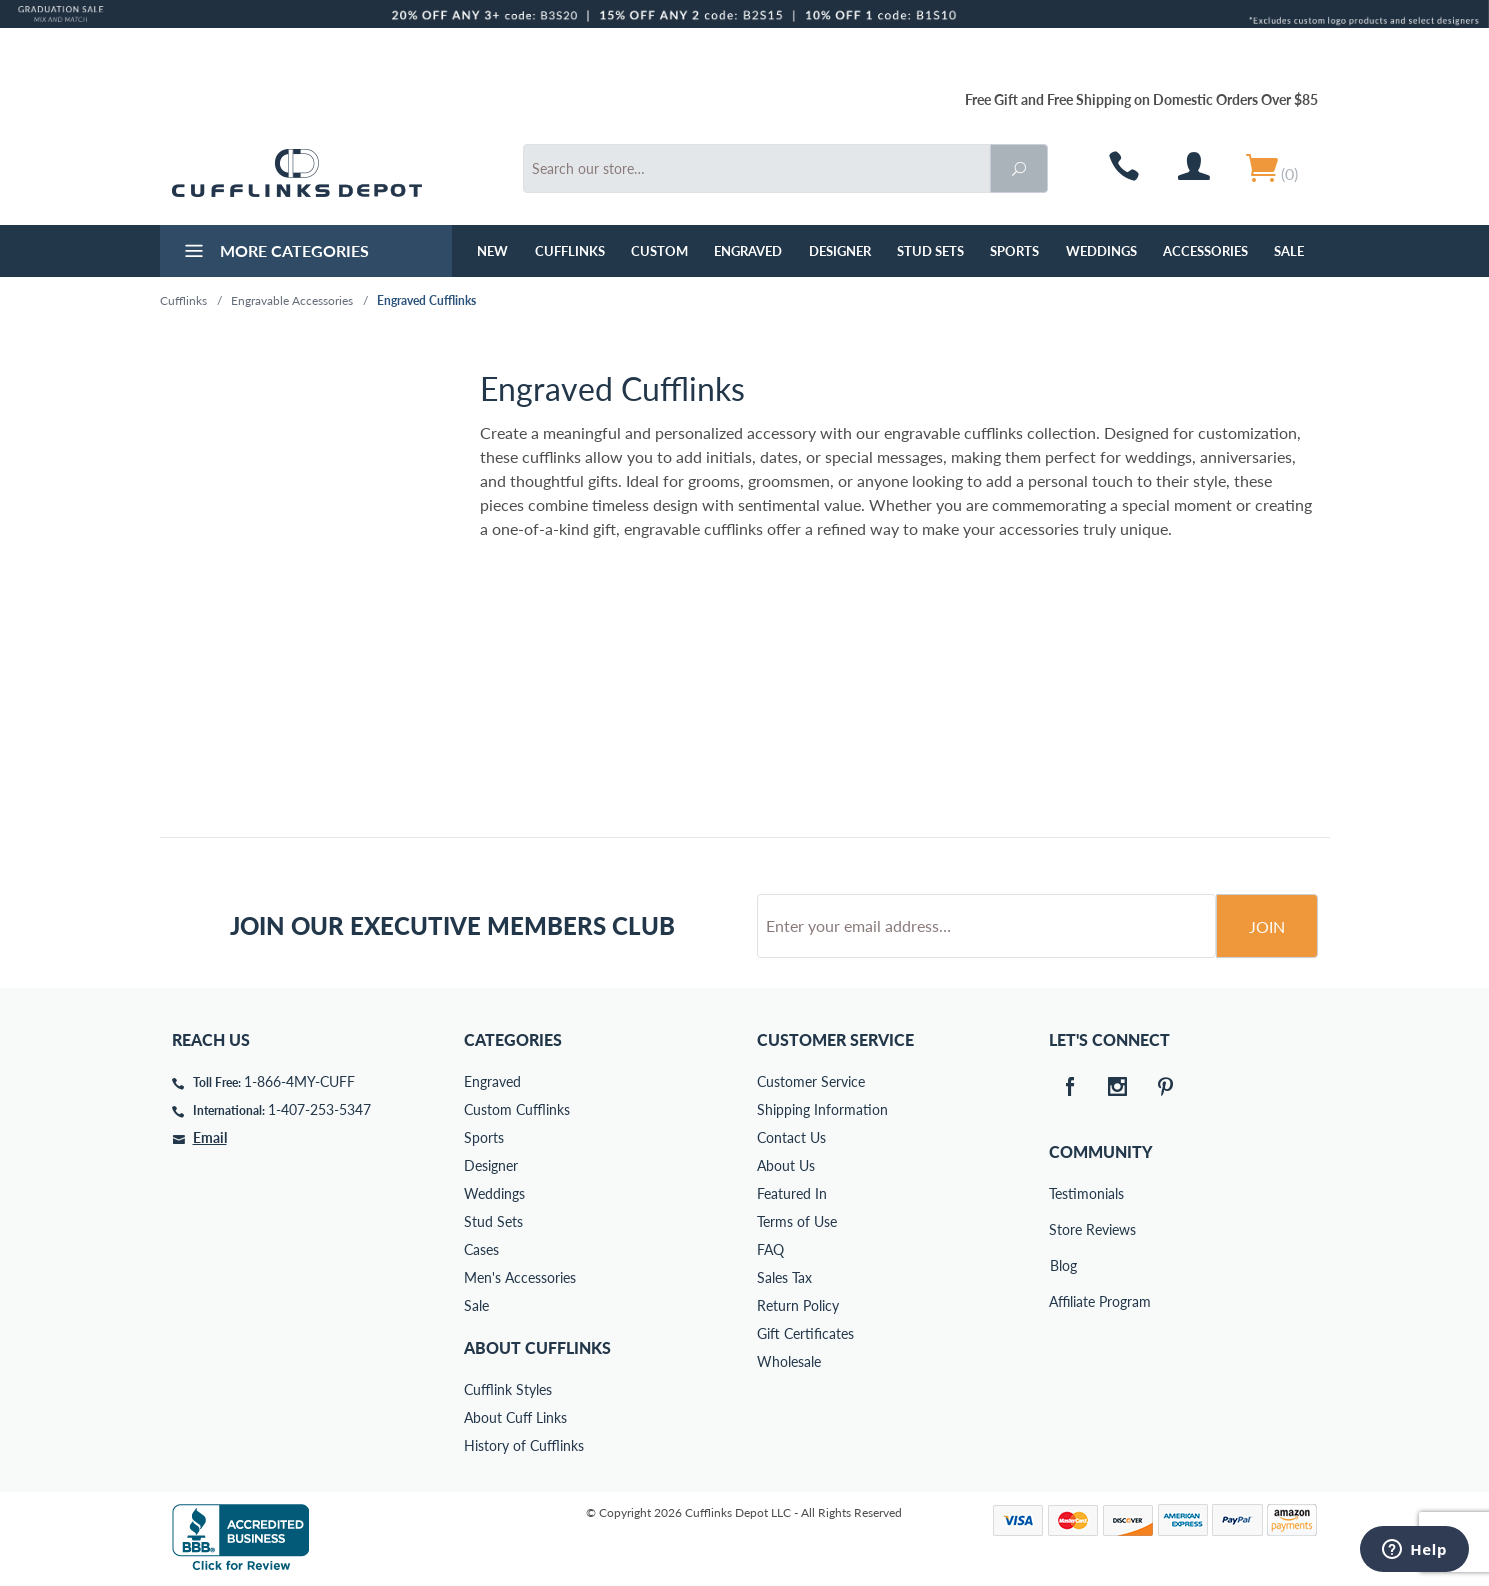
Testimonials (1063, 1193)
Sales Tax (784, 1277)
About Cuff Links (515, 1417)
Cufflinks (570, 251)
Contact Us (791, 1137)
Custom (659, 251)
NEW (492, 251)
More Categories (274, 253)
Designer (840, 251)
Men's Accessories (520, 1277)
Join (1267, 926)
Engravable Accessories (292, 300)
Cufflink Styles (508, 1389)
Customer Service (811, 1081)
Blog (1063, 1265)
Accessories (1205, 251)
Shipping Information (822, 1109)
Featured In (792, 1193)
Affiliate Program (1063, 1301)
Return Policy (798, 1305)
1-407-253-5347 (319, 1109)
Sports (1014, 251)
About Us (786, 1165)
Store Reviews (1063, 1229)
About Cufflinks (537, 1347)
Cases (481, 1249)
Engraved (748, 251)
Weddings (1101, 251)
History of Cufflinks (524, 1445)
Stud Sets (930, 251)
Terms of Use (797, 1221)
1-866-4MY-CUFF (299, 1081)
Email (210, 1137)
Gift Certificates (805, 1333)
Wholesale (789, 1361)
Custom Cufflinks (517, 1109)
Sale (1289, 251)
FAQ (770, 1249)
